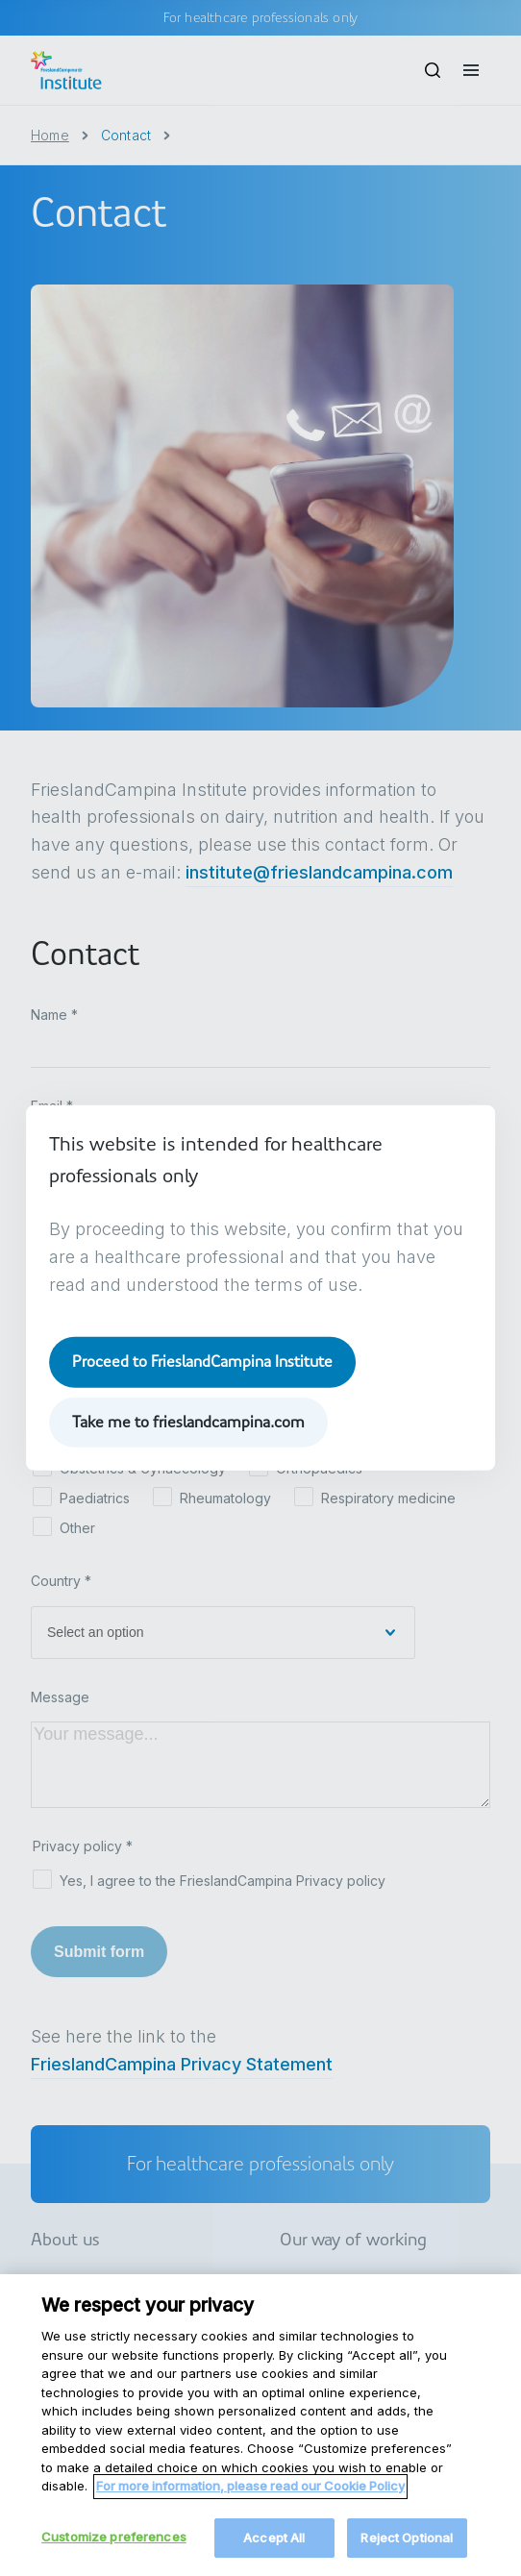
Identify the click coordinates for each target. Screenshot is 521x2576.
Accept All (274, 2551)
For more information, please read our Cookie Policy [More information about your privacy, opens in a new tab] (250, 2499)
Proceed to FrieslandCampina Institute (202, 1361)
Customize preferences (113, 2550)
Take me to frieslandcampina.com (188, 1422)
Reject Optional (406, 2551)
